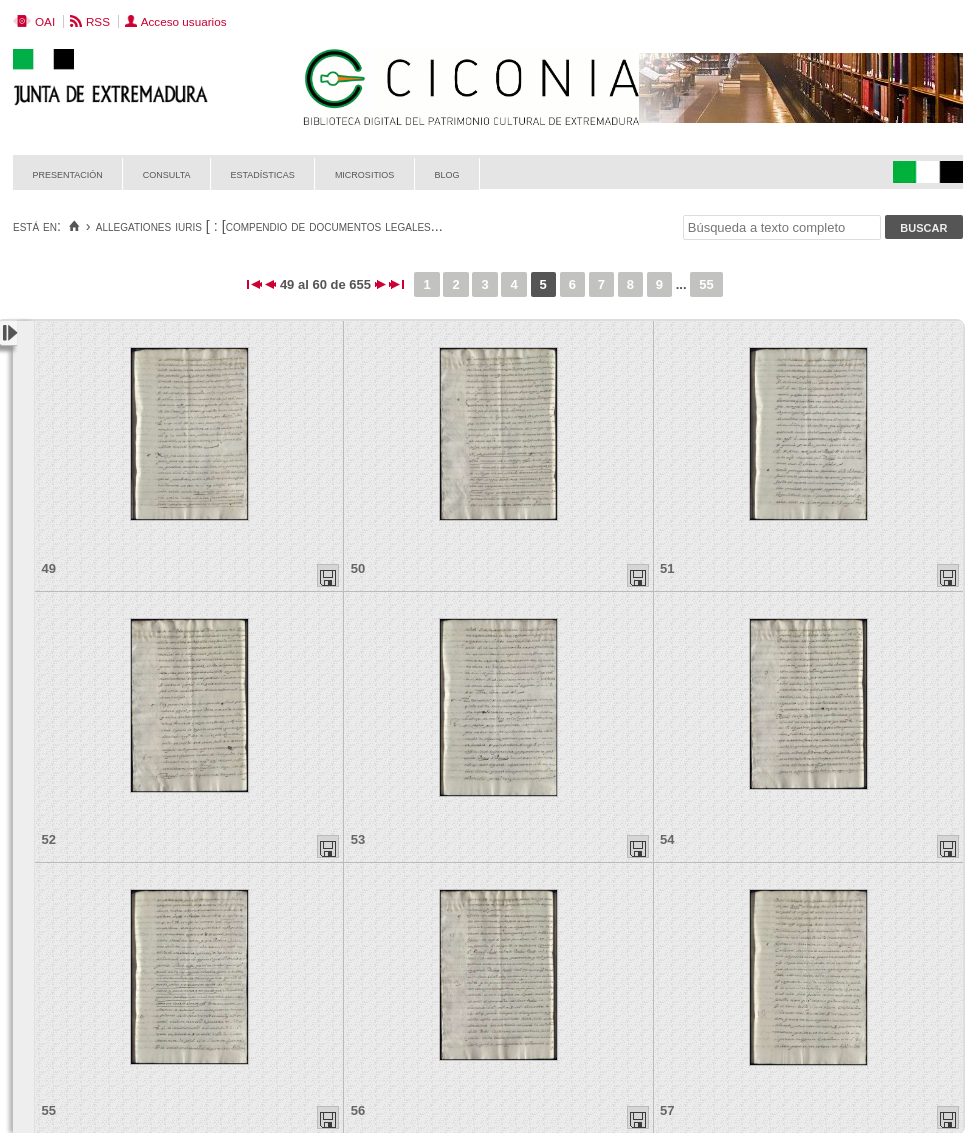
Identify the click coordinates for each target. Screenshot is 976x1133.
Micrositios (365, 173)
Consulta (167, 173)
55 (706, 284)
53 (358, 839)
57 (667, 1110)
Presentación (68, 173)
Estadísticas (263, 173)
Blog (446, 173)
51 (667, 568)
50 (358, 568)
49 (49, 568)
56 (358, 1110)
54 (667, 839)
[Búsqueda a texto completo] (782, 227)
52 (49, 839)
